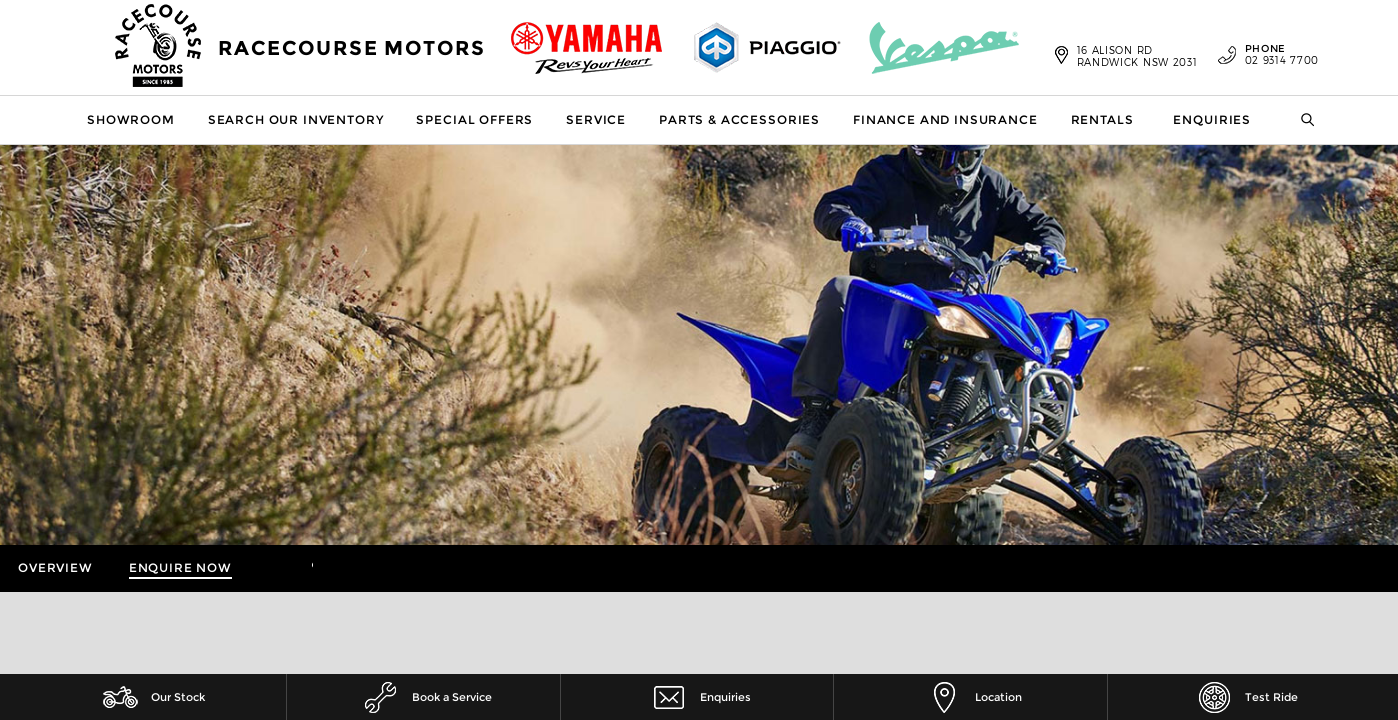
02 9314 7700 (1268, 55)
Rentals (1102, 119)
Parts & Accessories (739, 119)
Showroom (131, 119)
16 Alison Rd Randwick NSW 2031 (1137, 56)
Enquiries (1212, 119)
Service (596, 119)
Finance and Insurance (945, 119)
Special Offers (474, 119)
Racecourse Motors (352, 48)
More (281, 568)
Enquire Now (180, 567)
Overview (55, 567)
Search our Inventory (296, 119)
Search (1296, 120)
